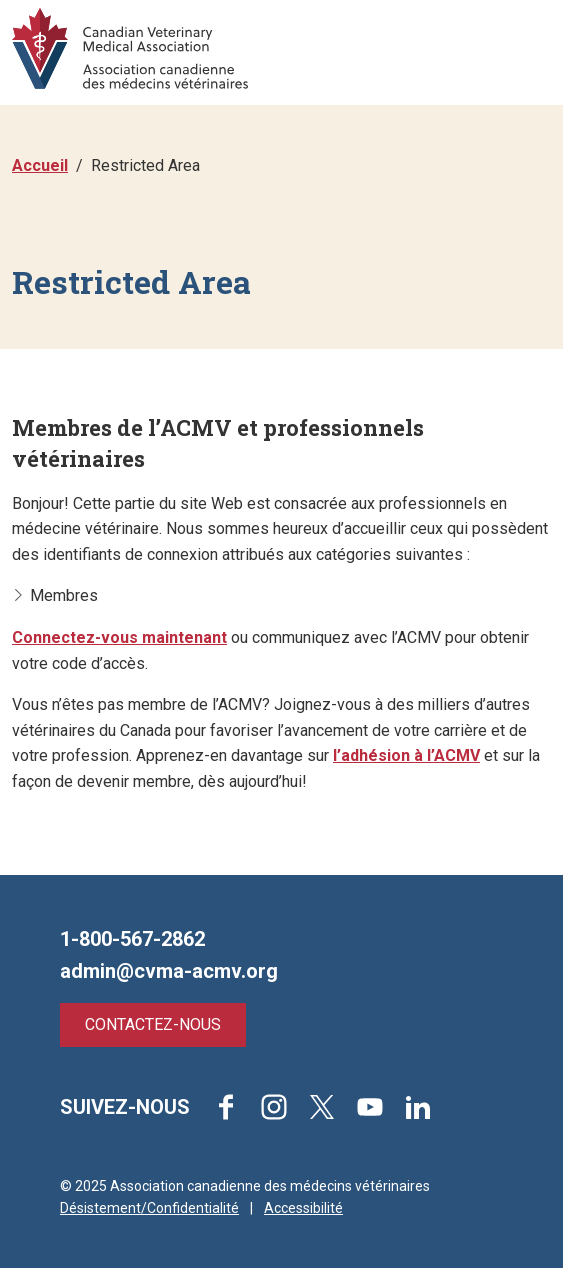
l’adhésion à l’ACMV (406, 755)
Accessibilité (303, 1208)
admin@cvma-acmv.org (169, 971)
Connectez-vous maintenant (119, 637)
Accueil (40, 165)
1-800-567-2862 (132, 939)
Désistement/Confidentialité (149, 1208)
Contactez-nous (153, 1024)
